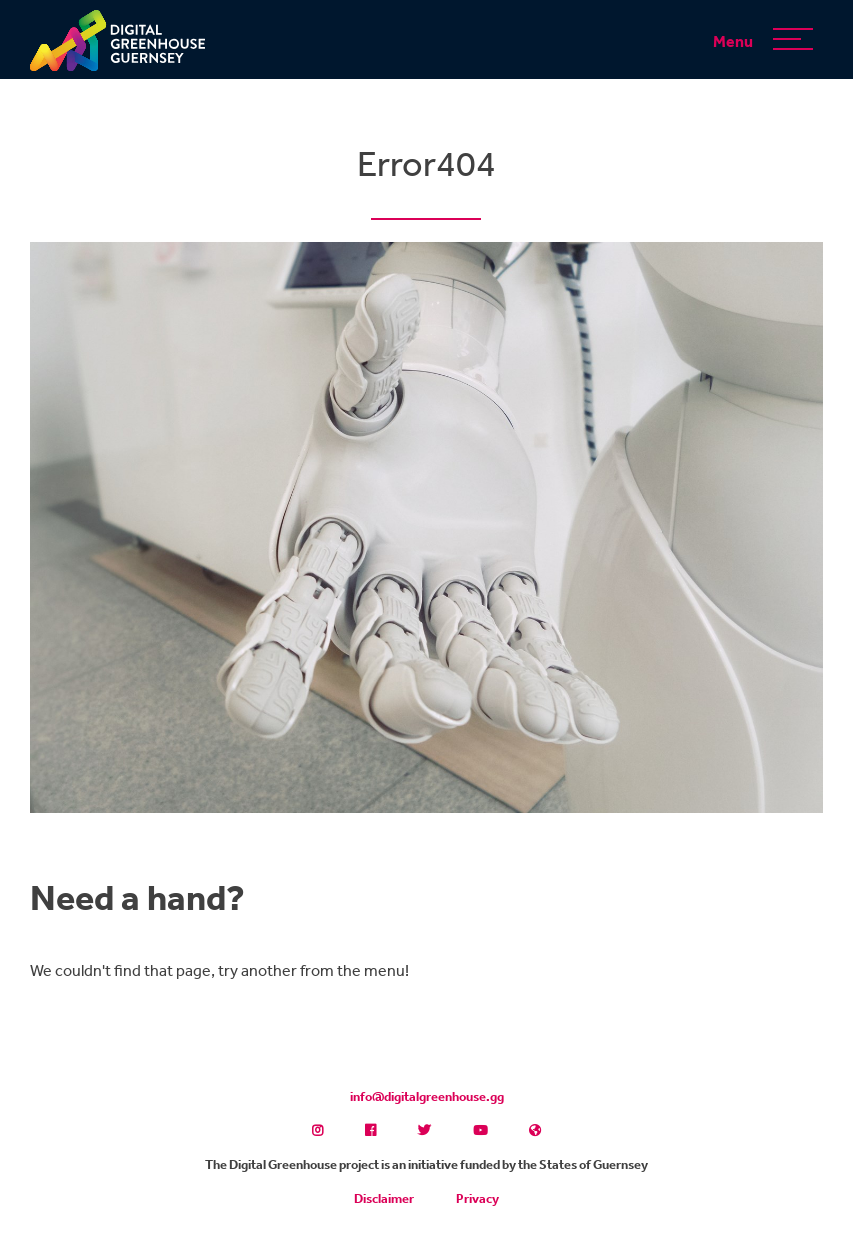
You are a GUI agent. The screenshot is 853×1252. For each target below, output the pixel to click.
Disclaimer (384, 1198)
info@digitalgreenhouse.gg (427, 1096)
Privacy (477, 1198)
